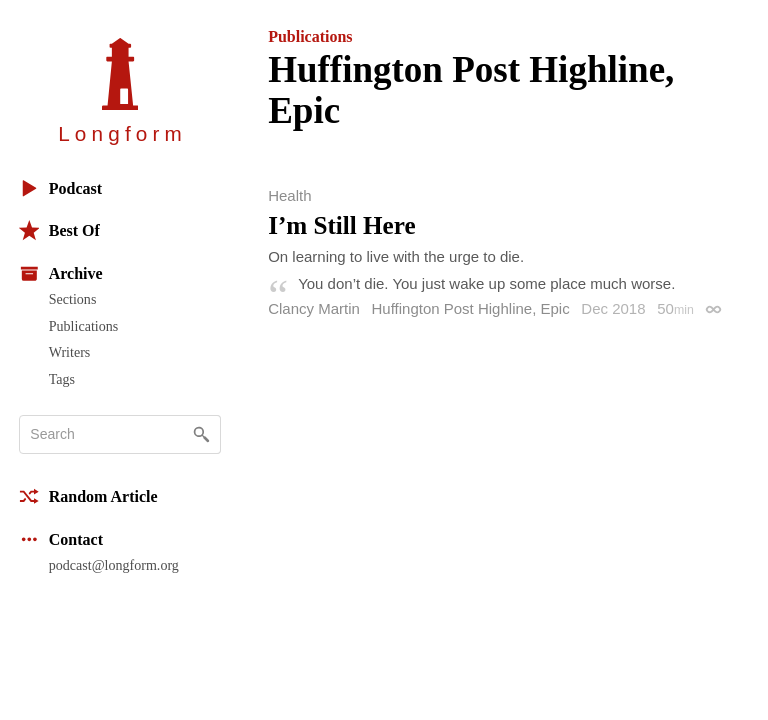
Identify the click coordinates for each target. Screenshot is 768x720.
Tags (62, 379)
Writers (70, 352)
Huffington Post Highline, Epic (471, 308)
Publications (83, 326)
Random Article (88, 496)
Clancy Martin (314, 308)
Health (289, 195)
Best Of (59, 230)
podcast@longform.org (114, 565)
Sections (73, 299)
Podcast (60, 188)
